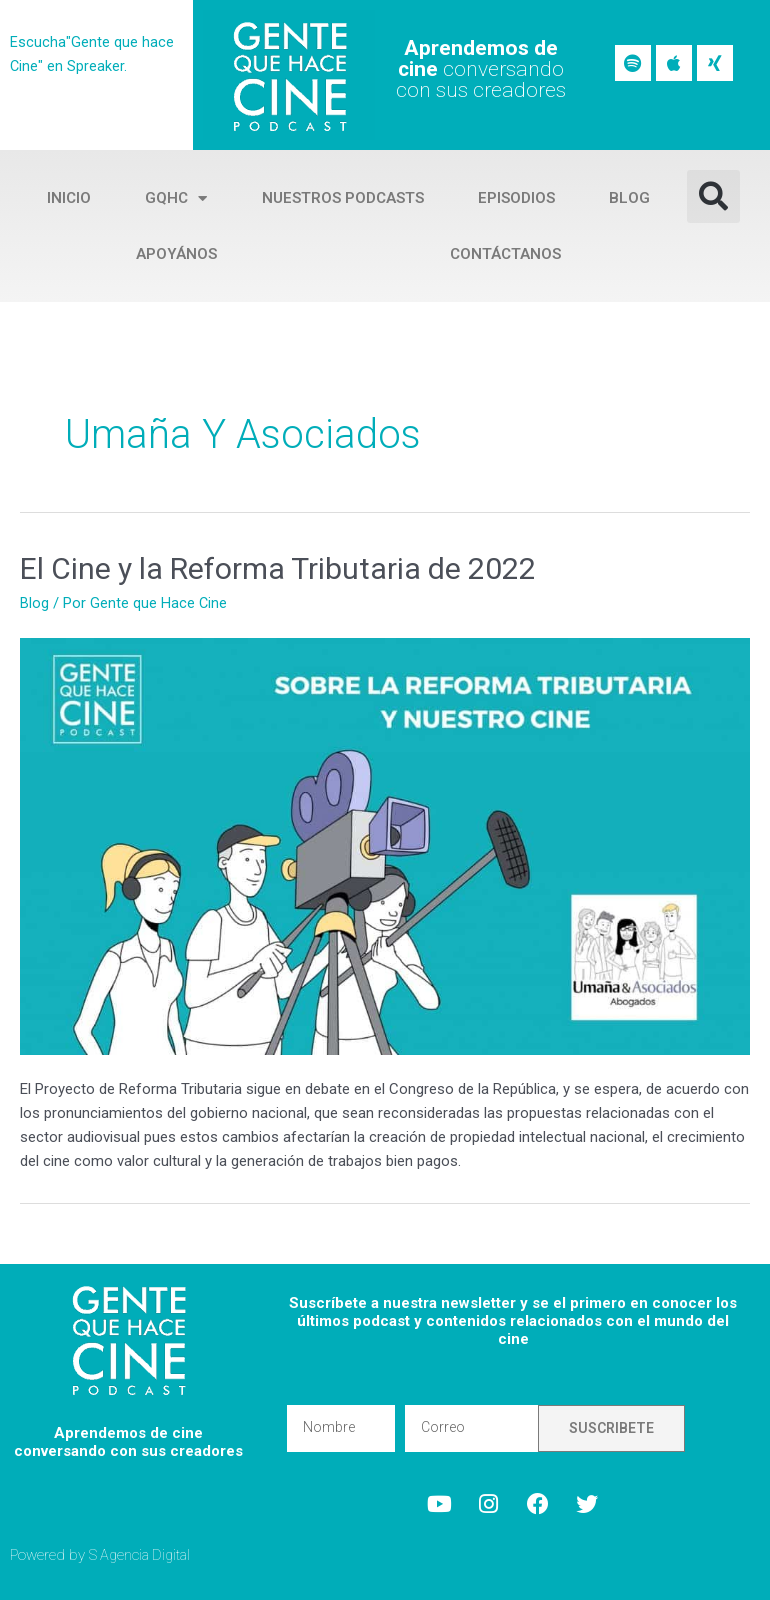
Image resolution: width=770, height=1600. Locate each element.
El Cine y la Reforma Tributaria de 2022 (278, 568)
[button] (713, 196)
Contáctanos (505, 254)
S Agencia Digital (142, 1554)
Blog (629, 198)
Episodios (516, 198)
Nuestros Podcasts (343, 198)
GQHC (176, 198)
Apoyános (176, 254)
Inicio (69, 198)
